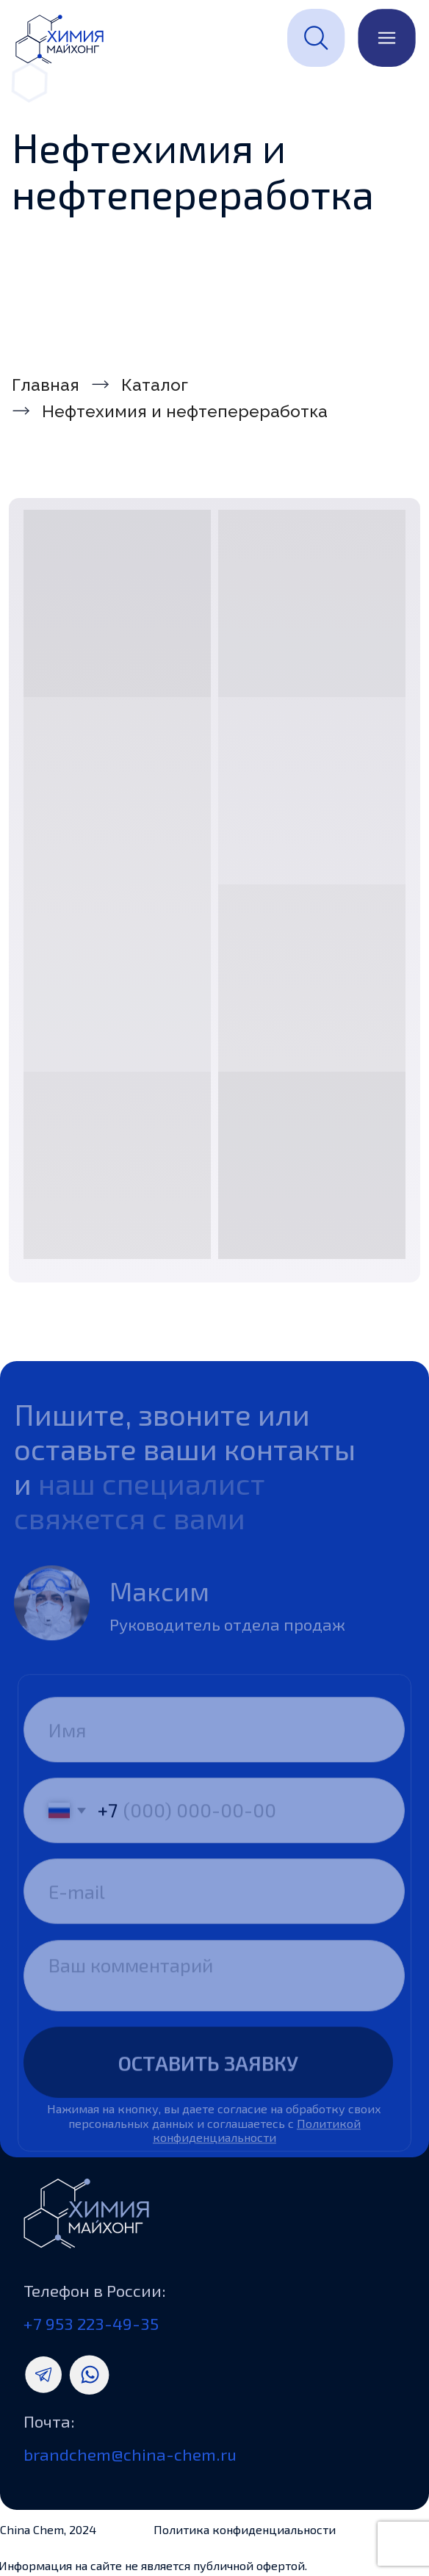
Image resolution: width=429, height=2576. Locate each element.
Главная (45, 384)
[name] (214, 1753)
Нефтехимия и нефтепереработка (185, 411)
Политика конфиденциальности (245, 2529)
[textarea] (214, 1999)
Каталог (154, 384)
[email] (214, 1915)
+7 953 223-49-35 (91, 2323)
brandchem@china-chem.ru (130, 2454)
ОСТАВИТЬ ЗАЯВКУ (208, 2086)
